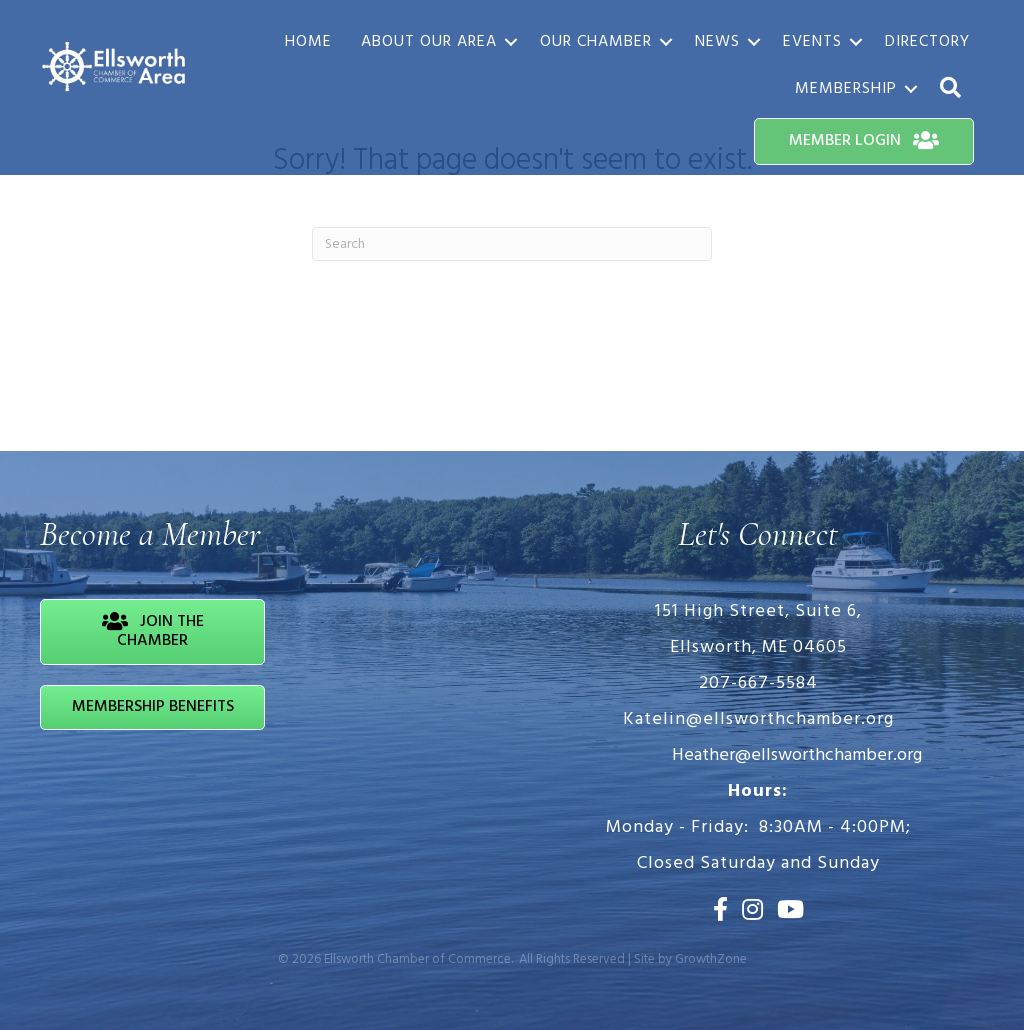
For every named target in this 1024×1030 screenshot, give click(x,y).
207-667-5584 (758, 683)
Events (812, 42)
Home (308, 42)
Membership (846, 89)
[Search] (512, 244)
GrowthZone (711, 959)
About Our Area (429, 42)
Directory (927, 42)
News (717, 42)
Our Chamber (596, 42)
